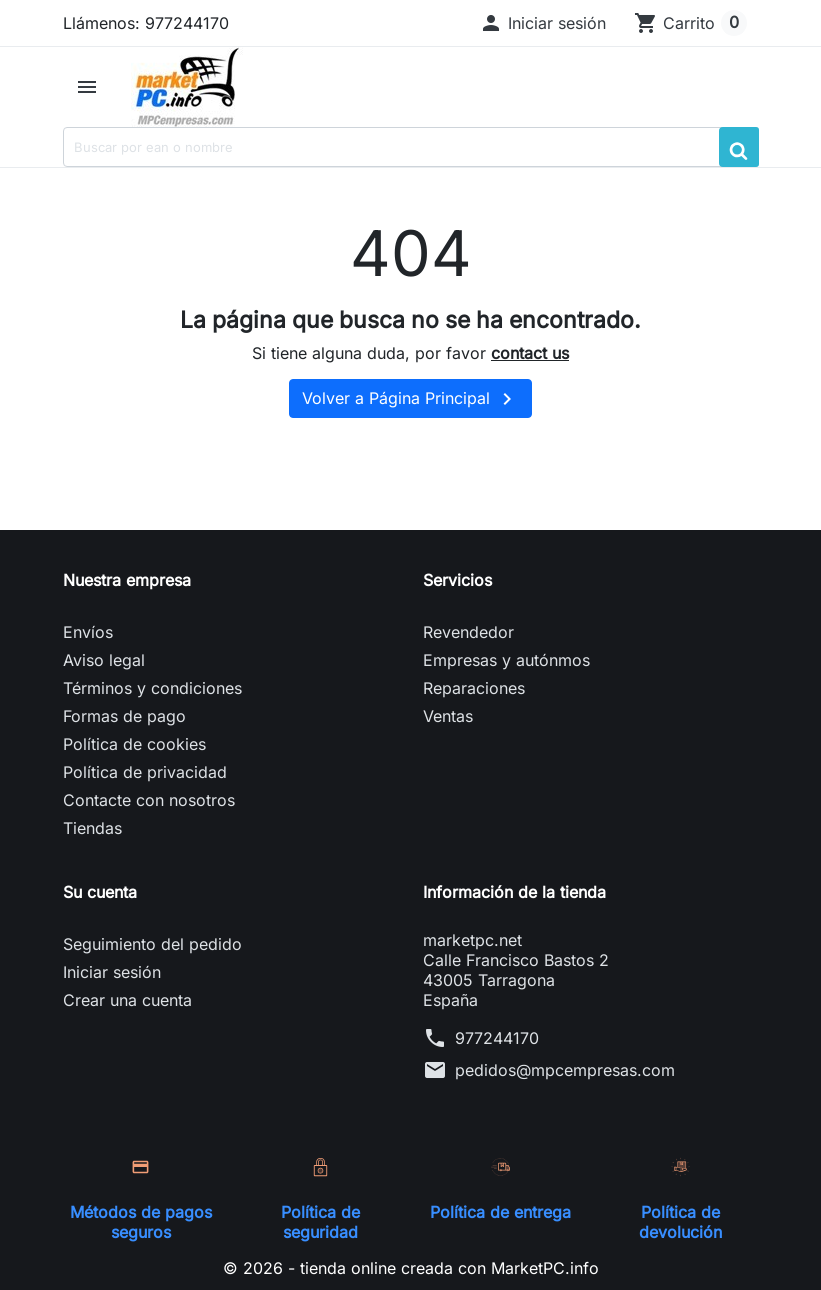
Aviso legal (104, 660)
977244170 (497, 1038)
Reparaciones (474, 688)
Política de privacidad (145, 772)
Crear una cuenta (127, 1000)
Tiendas (92, 828)
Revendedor (468, 632)
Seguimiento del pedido (152, 944)
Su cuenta (100, 892)
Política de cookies (134, 744)
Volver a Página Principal (410, 399)
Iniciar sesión (112, 972)
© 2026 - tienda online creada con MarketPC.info (411, 1268)
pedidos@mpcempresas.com (565, 1070)
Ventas (448, 716)
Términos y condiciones (152, 688)
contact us (530, 353)
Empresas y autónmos (506, 660)
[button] (542, 23)
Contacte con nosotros (149, 800)
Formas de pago (124, 716)
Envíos (88, 632)
